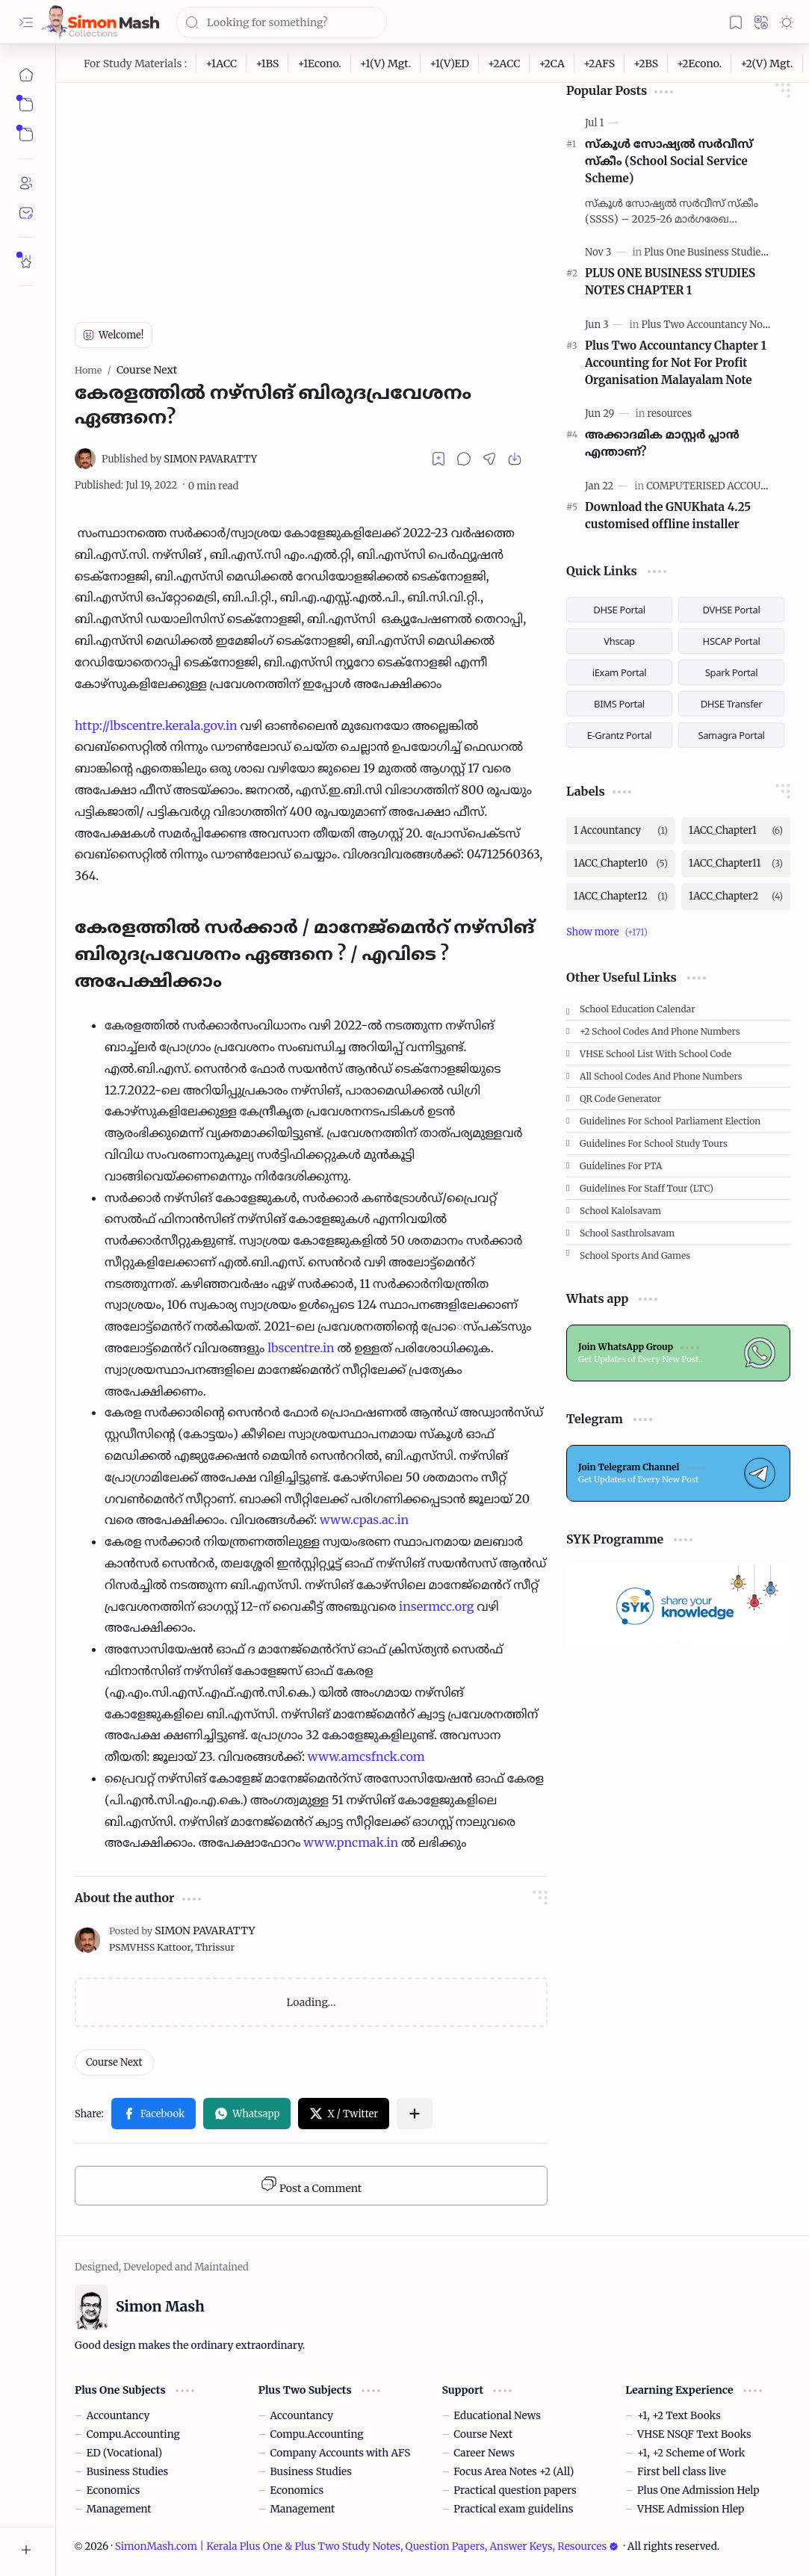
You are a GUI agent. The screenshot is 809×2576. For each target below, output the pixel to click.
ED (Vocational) (124, 2453)
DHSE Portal (619, 609)
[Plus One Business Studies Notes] (719, 252)
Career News (484, 2453)
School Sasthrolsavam (627, 1233)
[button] (26, 22)
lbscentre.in (301, 1347)
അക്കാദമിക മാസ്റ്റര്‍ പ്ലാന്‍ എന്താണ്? (662, 443)
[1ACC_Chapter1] (735, 830)
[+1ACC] (221, 63)
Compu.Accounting (133, 2434)
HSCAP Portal (731, 641)
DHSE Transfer (732, 703)
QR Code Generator (620, 1098)
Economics (113, 2490)
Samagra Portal (731, 735)
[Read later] (438, 459)
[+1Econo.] (319, 63)
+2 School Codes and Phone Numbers (660, 1031)
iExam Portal (619, 672)
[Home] (26, 75)
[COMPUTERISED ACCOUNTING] (722, 486)
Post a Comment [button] (311, 2185)
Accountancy (118, 2415)
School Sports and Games (635, 1255)
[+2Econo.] (699, 63)
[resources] (669, 413)
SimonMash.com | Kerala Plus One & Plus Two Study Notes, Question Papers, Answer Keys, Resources (367, 2546)
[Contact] (26, 213)
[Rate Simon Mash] (26, 261)
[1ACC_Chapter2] (735, 896)
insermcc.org (436, 1606)
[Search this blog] (281, 22)
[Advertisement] (311, 187)
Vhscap (619, 641)
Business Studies (127, 2471)
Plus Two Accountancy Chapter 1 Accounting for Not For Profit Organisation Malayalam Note (675, 362)
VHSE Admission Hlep (690, 2509)
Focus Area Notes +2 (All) (513, 2471)
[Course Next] (114, 2062)
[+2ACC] (504, 63)
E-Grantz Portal (619, 735)
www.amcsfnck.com (366, 1756)
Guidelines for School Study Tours (654, 1143)
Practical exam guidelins (513, 2509)
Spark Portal (731, 672)
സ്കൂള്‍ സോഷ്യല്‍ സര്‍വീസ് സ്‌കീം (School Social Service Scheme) (669, 161)
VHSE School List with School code (655, 1053)
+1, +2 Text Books (679, 2415)
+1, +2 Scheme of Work (691, 2453)
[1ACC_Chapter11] (735, 863)
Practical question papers (514, 2490)
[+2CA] (552, 63)
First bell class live (681, 2471)
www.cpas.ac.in (364, 1519)
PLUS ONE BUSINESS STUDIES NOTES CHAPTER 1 (670, 281)
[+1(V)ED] (450, 63)
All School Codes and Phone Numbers (661, 1076)
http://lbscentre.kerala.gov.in (156, 725)
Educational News (497, 2415)
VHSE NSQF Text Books (694, 2434)
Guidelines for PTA (621, 1165)
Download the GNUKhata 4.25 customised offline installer (668, 515)
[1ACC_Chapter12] (620, 896)
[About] (26, 183)
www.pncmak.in (350, 1842)
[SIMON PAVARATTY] (179, 459)
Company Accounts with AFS (340, 2453)
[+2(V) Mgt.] (766, 63)
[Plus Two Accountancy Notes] (709, 324)
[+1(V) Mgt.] (386, 63)
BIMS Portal (619, 703)
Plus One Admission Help (698, 2490)
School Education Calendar (637, 1009)
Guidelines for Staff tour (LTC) (646, 1188)
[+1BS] (267, 63)
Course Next (482, 2434)
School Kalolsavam (620, 1210)
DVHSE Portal (731, 609)
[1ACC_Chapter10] (620, 863)
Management (119, 2509)
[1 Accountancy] (620, 830)
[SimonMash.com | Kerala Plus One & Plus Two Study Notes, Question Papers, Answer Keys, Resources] (100, 22)
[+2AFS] (599, 63)
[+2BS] (646, 63)
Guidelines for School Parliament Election (670, 1121)
